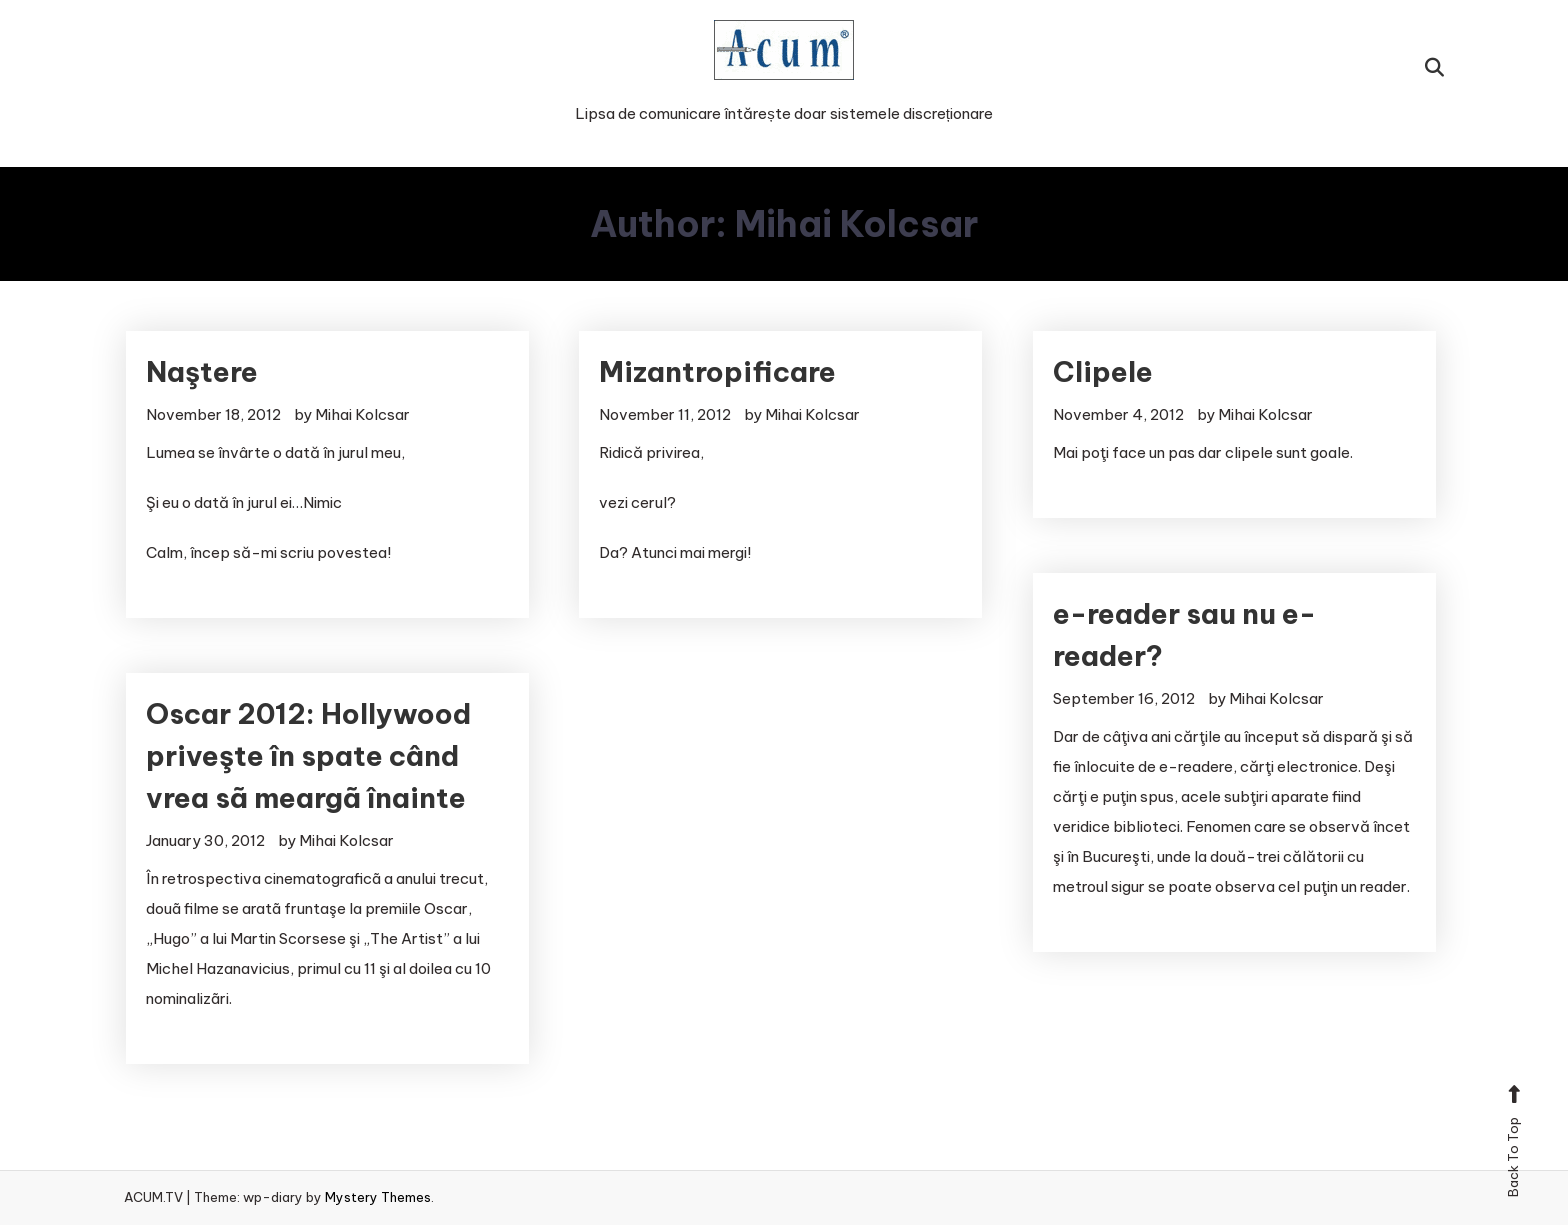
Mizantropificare (717, 371)
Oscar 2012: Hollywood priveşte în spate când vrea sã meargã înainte (308, 755)
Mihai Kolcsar (362, 414)
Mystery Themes (378, 1197)
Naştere (202, 371)
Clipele (1103, 371)
